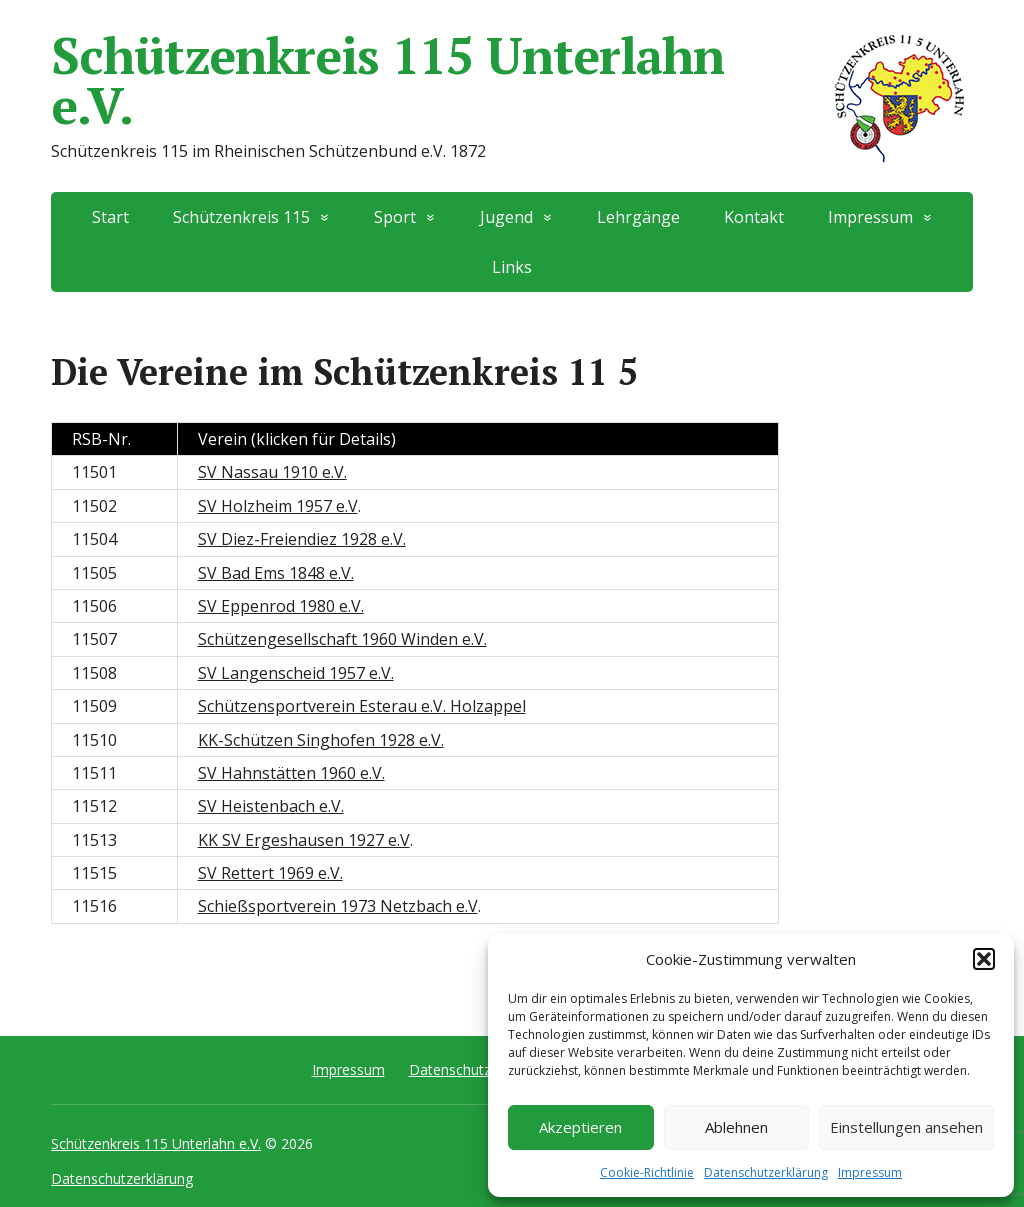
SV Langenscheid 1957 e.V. (296, 673)
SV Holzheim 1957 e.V (278, 506)
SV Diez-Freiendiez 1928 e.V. (302, 539)
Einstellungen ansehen (906, 1127)
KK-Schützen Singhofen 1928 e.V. (321, 740)
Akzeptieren (580, 1127)
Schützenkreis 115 (241, 217)
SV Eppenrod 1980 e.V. (281, 606)
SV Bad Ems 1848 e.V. (276, 573)
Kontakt (754, 217)
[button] (984, 959)
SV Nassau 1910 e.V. (272, 472)
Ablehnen (736, 1127)
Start (110, 217)
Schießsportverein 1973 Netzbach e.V (338, 906)
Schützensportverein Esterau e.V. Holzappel (362, 706)
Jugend (506, 217)
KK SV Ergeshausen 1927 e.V (304, 840)
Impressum (870, 1172)
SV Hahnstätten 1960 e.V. (291, 773)
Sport (395, 217)
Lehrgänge (638, 217)
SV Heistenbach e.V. (271, 806)
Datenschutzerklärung (766, 1172)
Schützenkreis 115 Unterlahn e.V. (512, 80)
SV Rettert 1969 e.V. (270, 873)
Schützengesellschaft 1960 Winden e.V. (342, 639)
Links (512, 267)
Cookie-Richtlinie (647, 1172)
